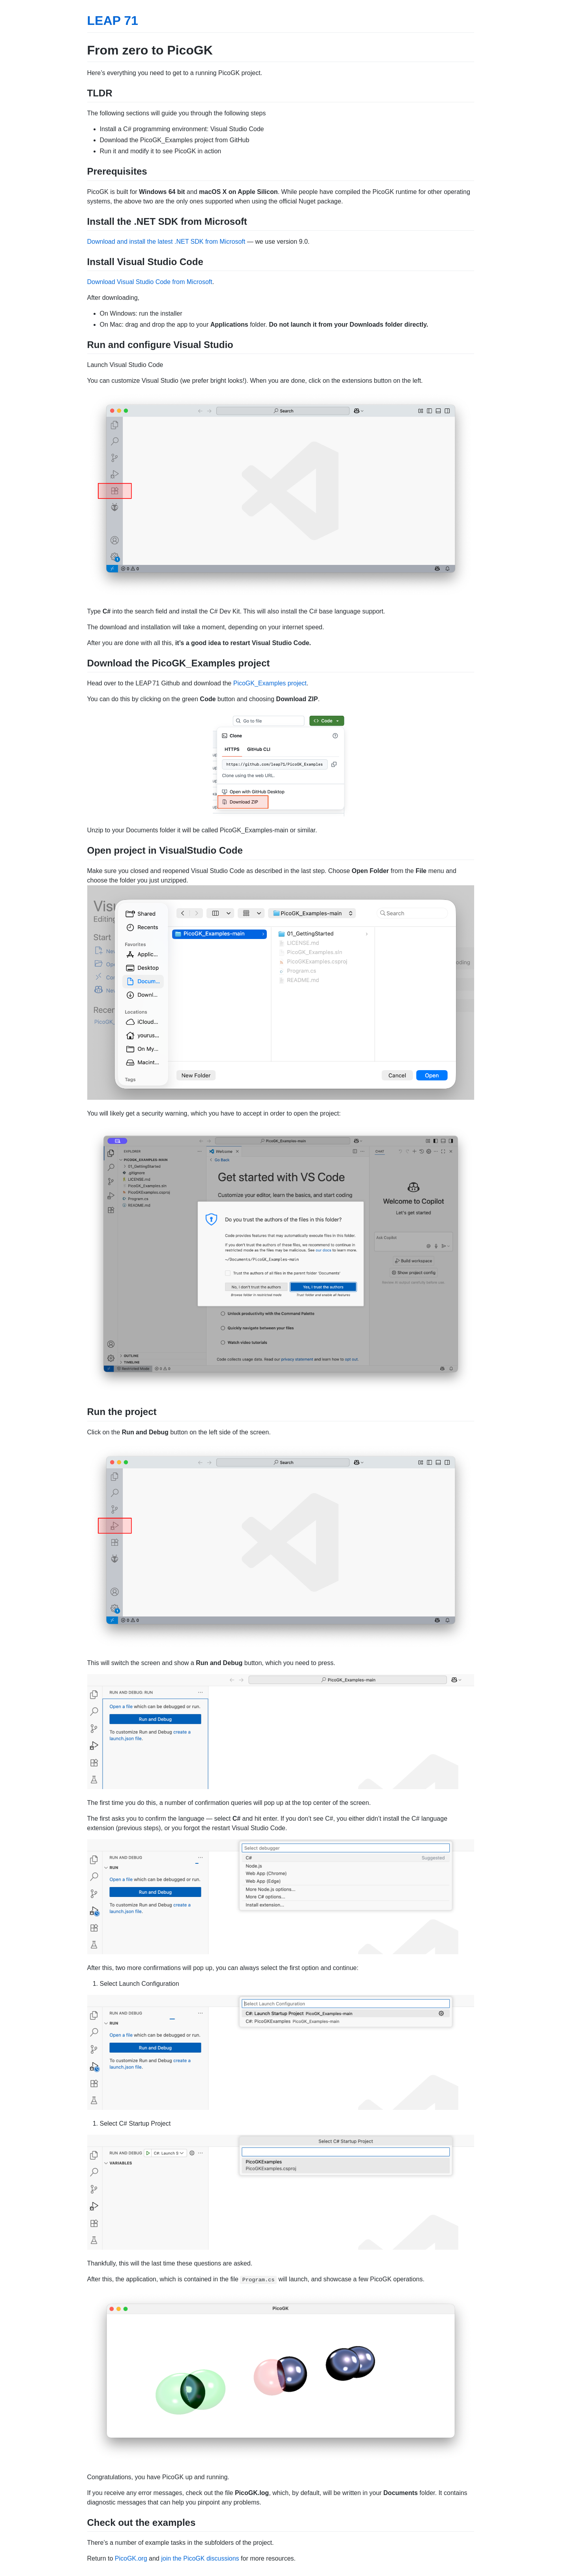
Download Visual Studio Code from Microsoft (149, 281)
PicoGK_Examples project (270, 683)
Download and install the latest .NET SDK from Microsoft (166, 241)
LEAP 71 (112, 20)
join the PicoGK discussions (200, 2558)
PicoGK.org (131, 2558)
